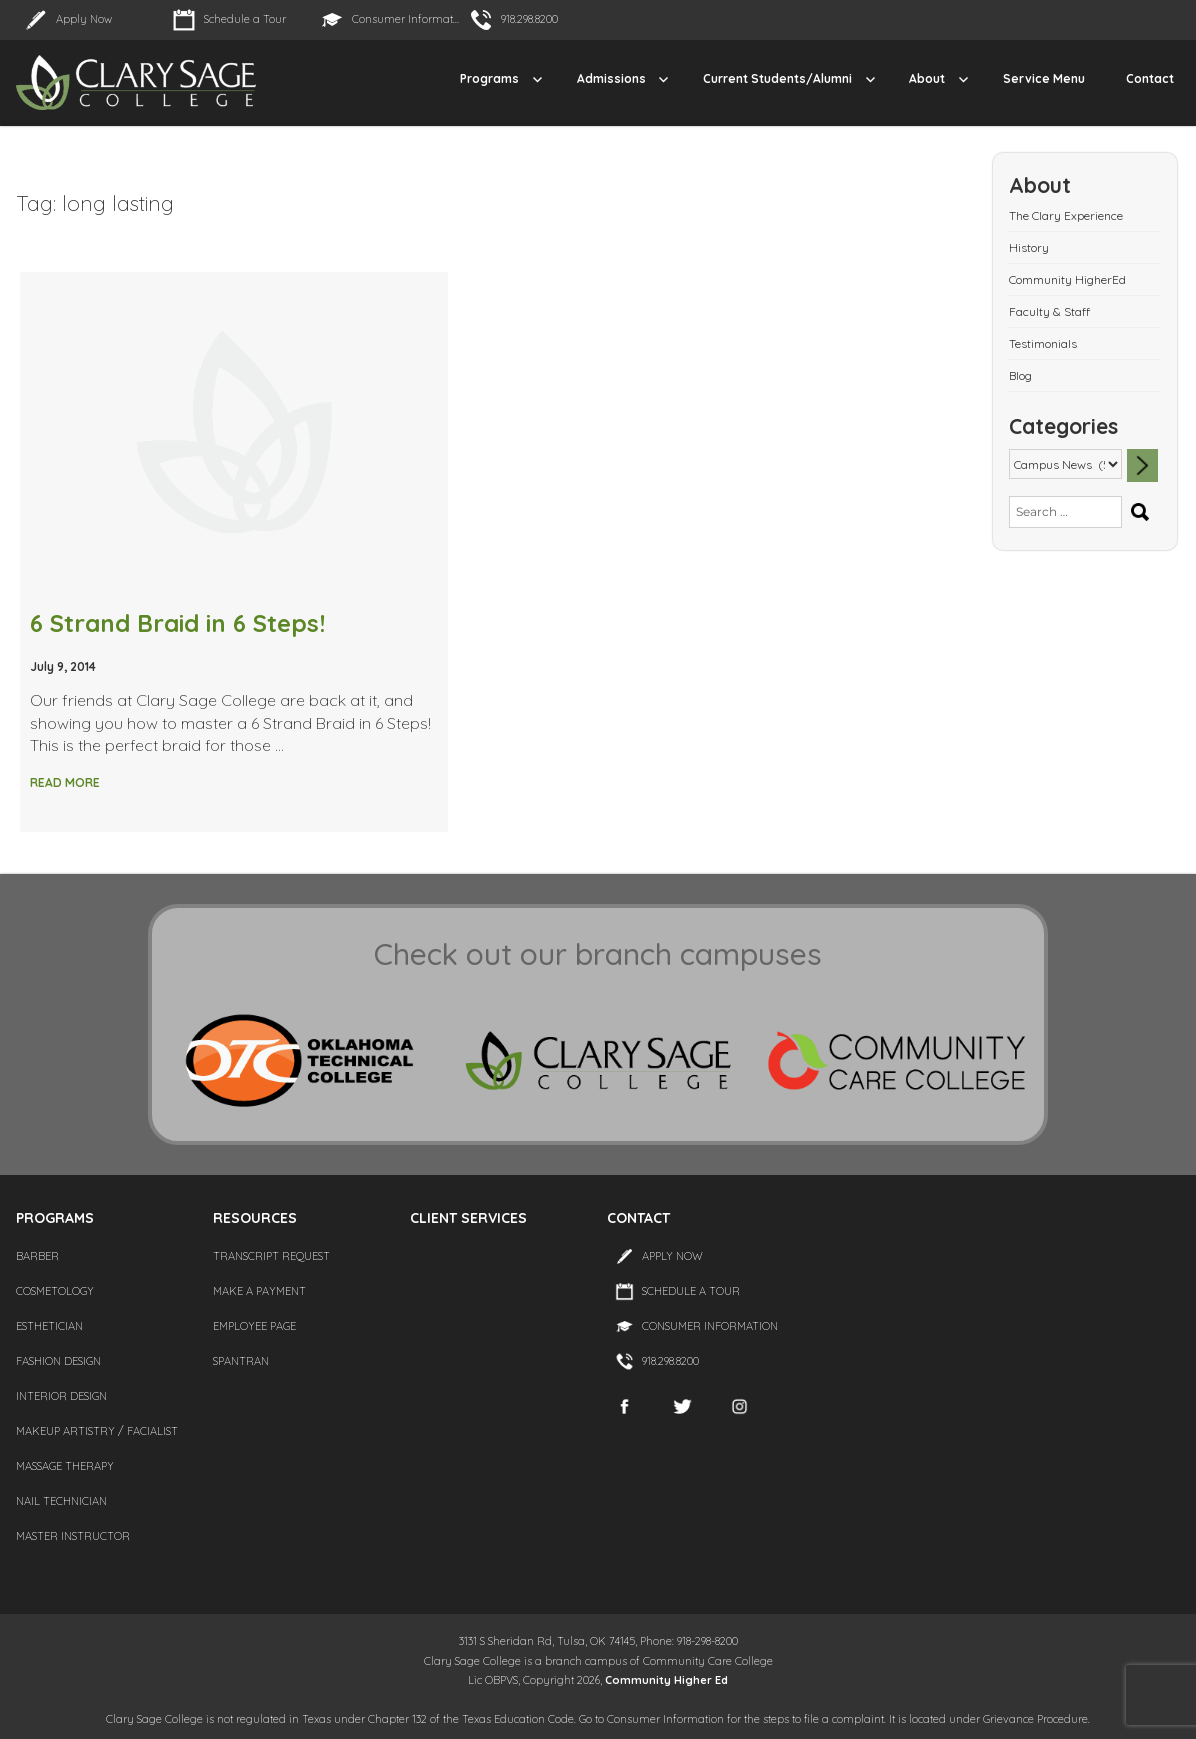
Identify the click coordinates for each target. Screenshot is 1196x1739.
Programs (489, 78)
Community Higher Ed (666, 1680)
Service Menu (1044, 78)
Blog (1020, 375)
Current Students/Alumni (777, 78)
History (1029, 247)
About (927, 78)
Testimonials (1043, 343)
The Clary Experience (1066, 215)
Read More (65, 782)
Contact (1150, 78)
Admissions (611, 78)
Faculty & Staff (1049, 311)
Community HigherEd (1067, 279)
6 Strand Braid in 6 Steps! (177, 623)
